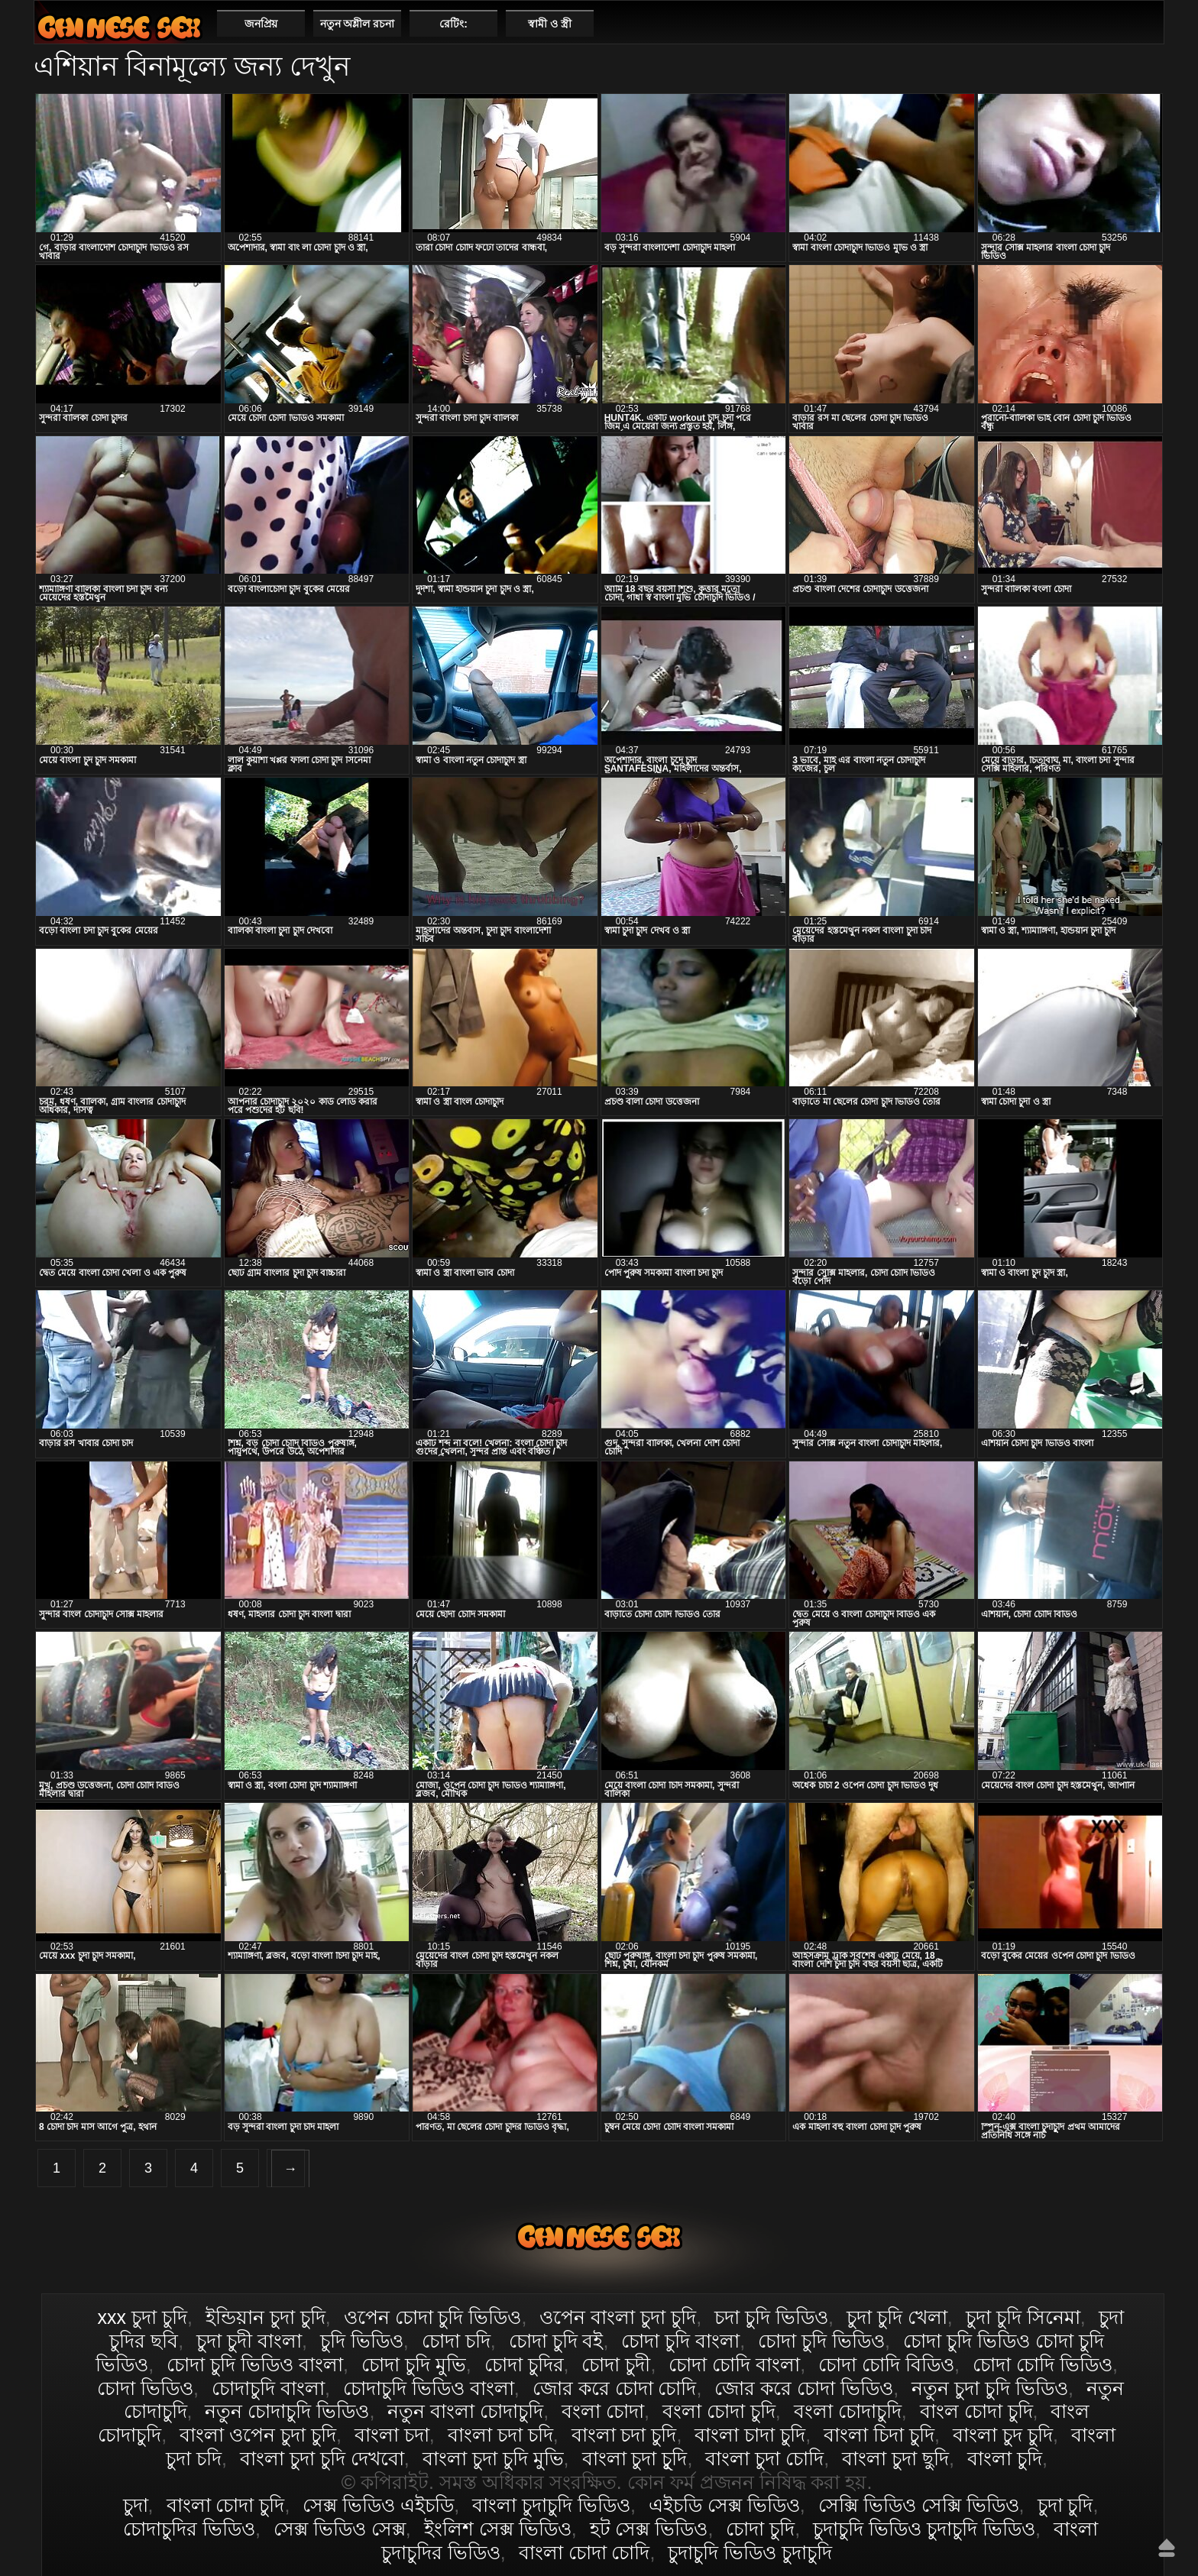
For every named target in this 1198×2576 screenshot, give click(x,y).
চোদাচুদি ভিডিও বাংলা (428, 2388)
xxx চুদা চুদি (141, 2317)
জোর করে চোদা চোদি (615, 2388)
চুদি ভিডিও (361, 2340)
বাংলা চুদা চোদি (764, 2458)
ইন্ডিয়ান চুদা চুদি (265, 2317)
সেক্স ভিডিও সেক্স (340, 2528)
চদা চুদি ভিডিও (771, 2317)
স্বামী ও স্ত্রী (549, 24)
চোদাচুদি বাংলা (268, 2388)
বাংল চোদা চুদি (976, 2411)
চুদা (135, 2505)
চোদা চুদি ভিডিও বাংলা (255, 2364)
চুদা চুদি (1065, 2505)
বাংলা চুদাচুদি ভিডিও (551, 2505)
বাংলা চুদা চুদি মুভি (493, 2458)
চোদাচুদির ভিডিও (189, 2528)
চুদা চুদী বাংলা (249, 2340)
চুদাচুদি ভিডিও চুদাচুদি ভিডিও (924, 2528)
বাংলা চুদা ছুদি (895, 2458)
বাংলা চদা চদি (500, 2434)
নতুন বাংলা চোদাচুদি (465, 2411)
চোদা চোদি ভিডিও (1042, 2364)
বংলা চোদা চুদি (718, 2411)
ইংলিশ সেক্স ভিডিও (497, 2528)
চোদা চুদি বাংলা (680, 2340)
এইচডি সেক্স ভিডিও (724, 2505)
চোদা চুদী (615, 2364)
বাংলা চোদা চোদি (584, 2552)
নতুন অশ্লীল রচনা (357, 24)
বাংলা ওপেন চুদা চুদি (258, 2434)
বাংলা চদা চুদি (624, 2434)
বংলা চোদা (603, 2411)
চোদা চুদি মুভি (413, 2364)
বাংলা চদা (392, 2434)
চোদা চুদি (760, 2528)
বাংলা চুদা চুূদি (635, 2458)
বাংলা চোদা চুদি (119, 27)
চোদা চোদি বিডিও (886, 2364)
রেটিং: (453, 24)
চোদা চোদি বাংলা (734, 2364)
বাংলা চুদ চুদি (1003, 2434)
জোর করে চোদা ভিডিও (803, 2388)
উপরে (1166, 2548)
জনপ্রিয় (260, 24)
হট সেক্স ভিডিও (649, 2528)
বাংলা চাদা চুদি (750, 2434)
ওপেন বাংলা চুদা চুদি (617, 2317)
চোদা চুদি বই (556, 2340)
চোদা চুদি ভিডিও (821, 2340)
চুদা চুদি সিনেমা (1023, 2317)
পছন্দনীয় (1146, 23)
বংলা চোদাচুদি (848, 2411)
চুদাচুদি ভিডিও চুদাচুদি (750, 2552)
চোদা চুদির (524, 2364)
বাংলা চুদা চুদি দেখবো (322, 2458)
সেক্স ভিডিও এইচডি (378, 2505)
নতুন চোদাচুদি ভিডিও (287, 2411)
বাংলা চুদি (1004, 2458)
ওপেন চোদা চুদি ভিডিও (433, 2317)
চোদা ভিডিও (145, 2388)
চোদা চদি (456, 2340)
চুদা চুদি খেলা (897, 2317)
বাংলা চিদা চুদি (879, 2434)
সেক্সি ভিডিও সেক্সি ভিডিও (918, 2505)
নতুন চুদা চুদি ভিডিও (989, 2388)
